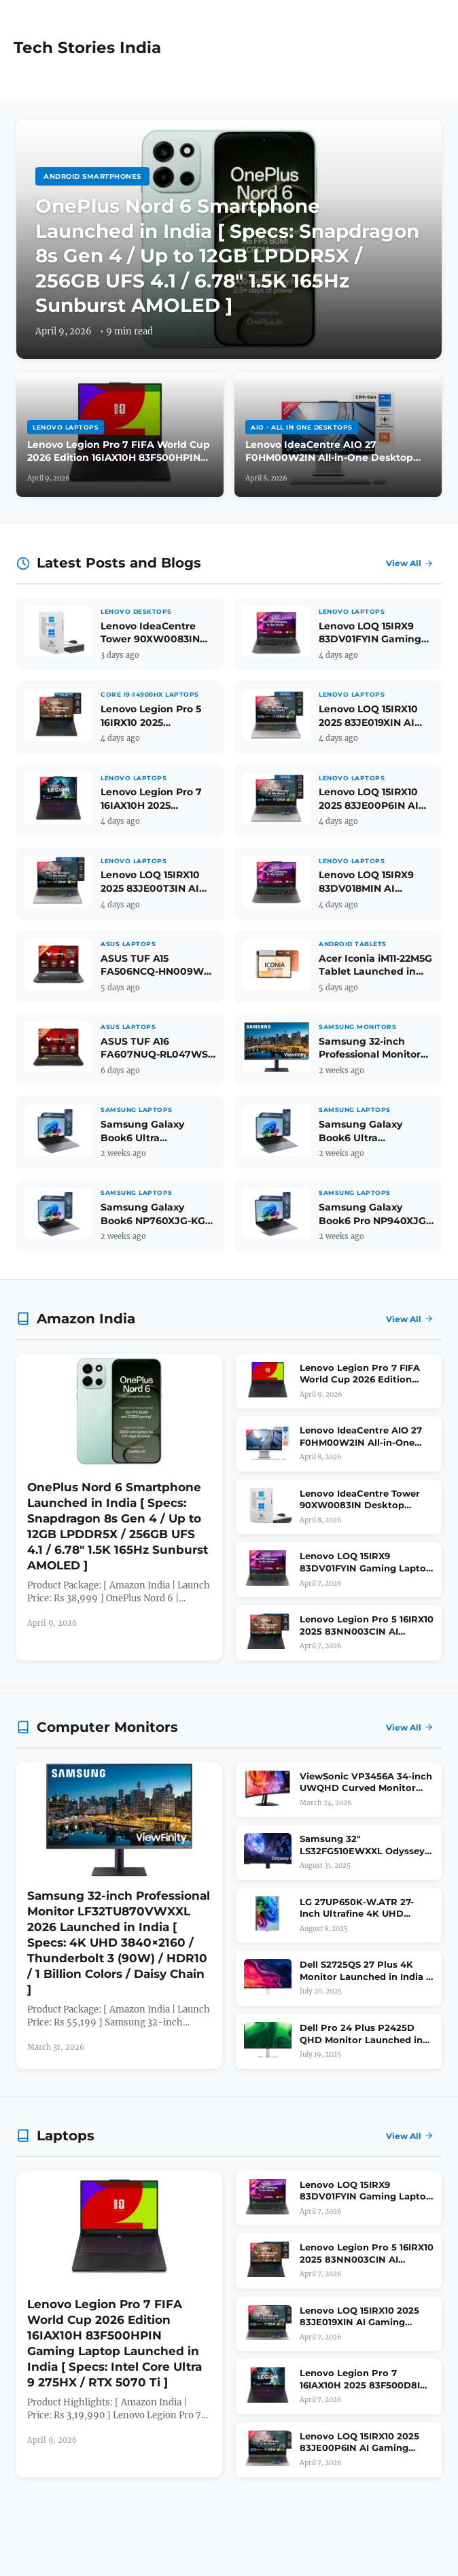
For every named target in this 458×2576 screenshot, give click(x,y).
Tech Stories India (87, 47)
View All (410, 563)
